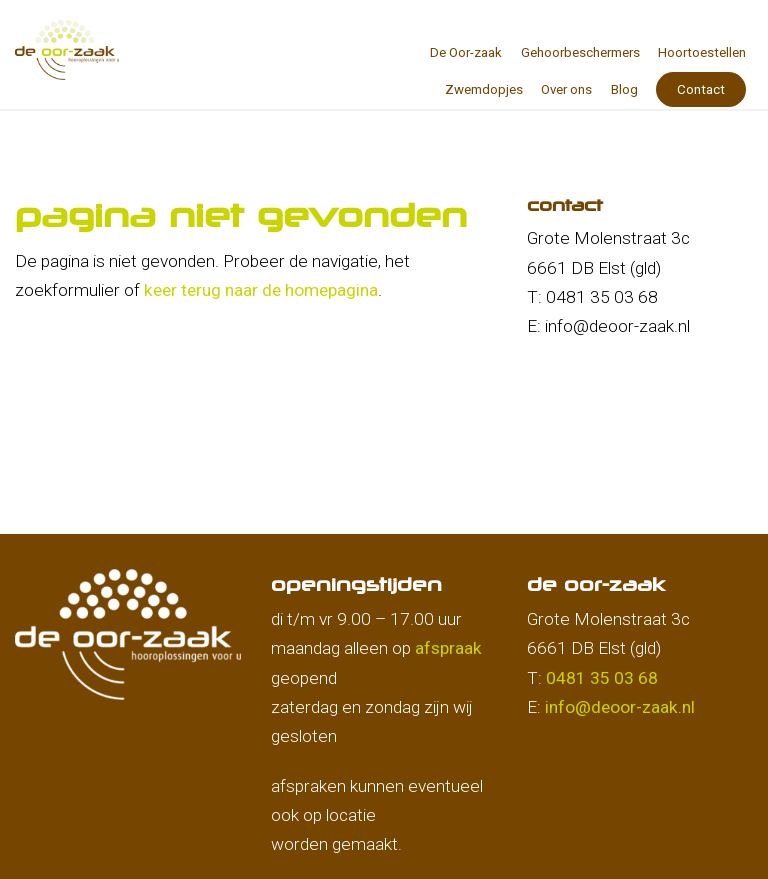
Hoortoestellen (702, 52)
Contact (701, 89)
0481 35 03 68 (602, 678)
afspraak (448, 648)
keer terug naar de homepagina (261, 290)
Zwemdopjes (484, 89)
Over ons (566, 89)
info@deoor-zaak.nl (620, 707)
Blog (624, 89)
